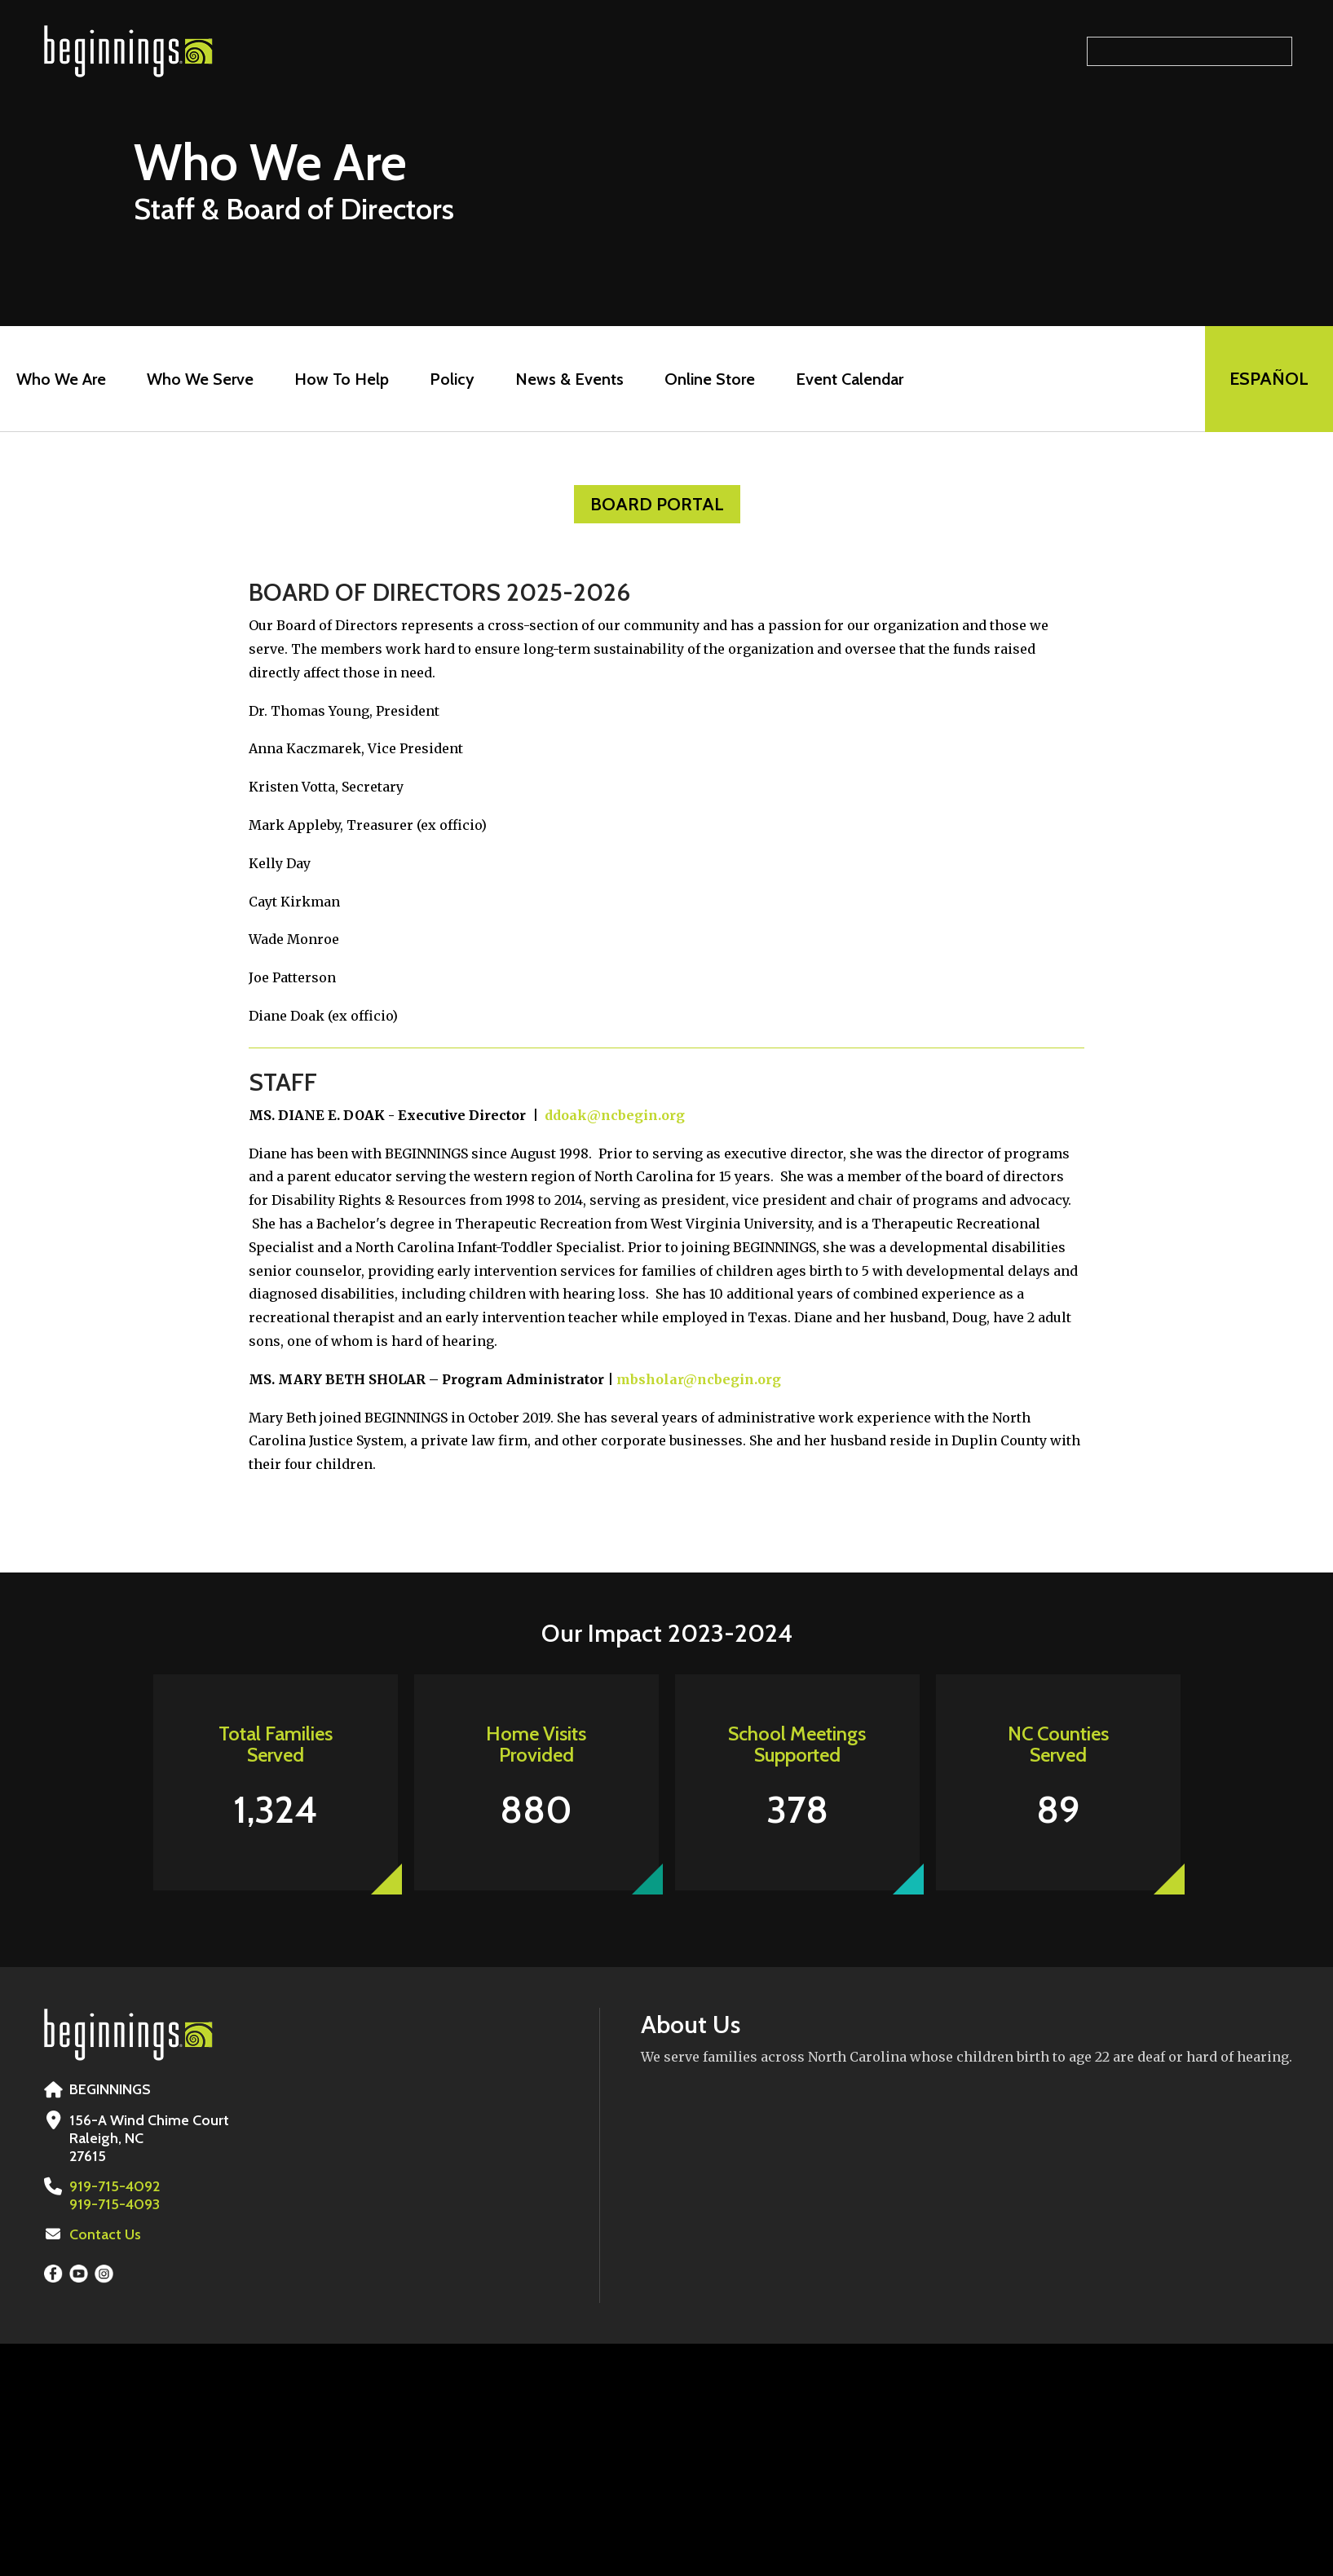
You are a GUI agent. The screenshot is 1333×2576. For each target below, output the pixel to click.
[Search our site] (1189, 51)
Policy (452, 379)
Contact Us (105, 2234)
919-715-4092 (114, 2186)
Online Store (709, 379)
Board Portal (657, 504)
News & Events (569, 379)
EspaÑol (1269, 379)
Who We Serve (200, 379)
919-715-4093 (114, 2204)
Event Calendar (849, 379)
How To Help (341, 379)
